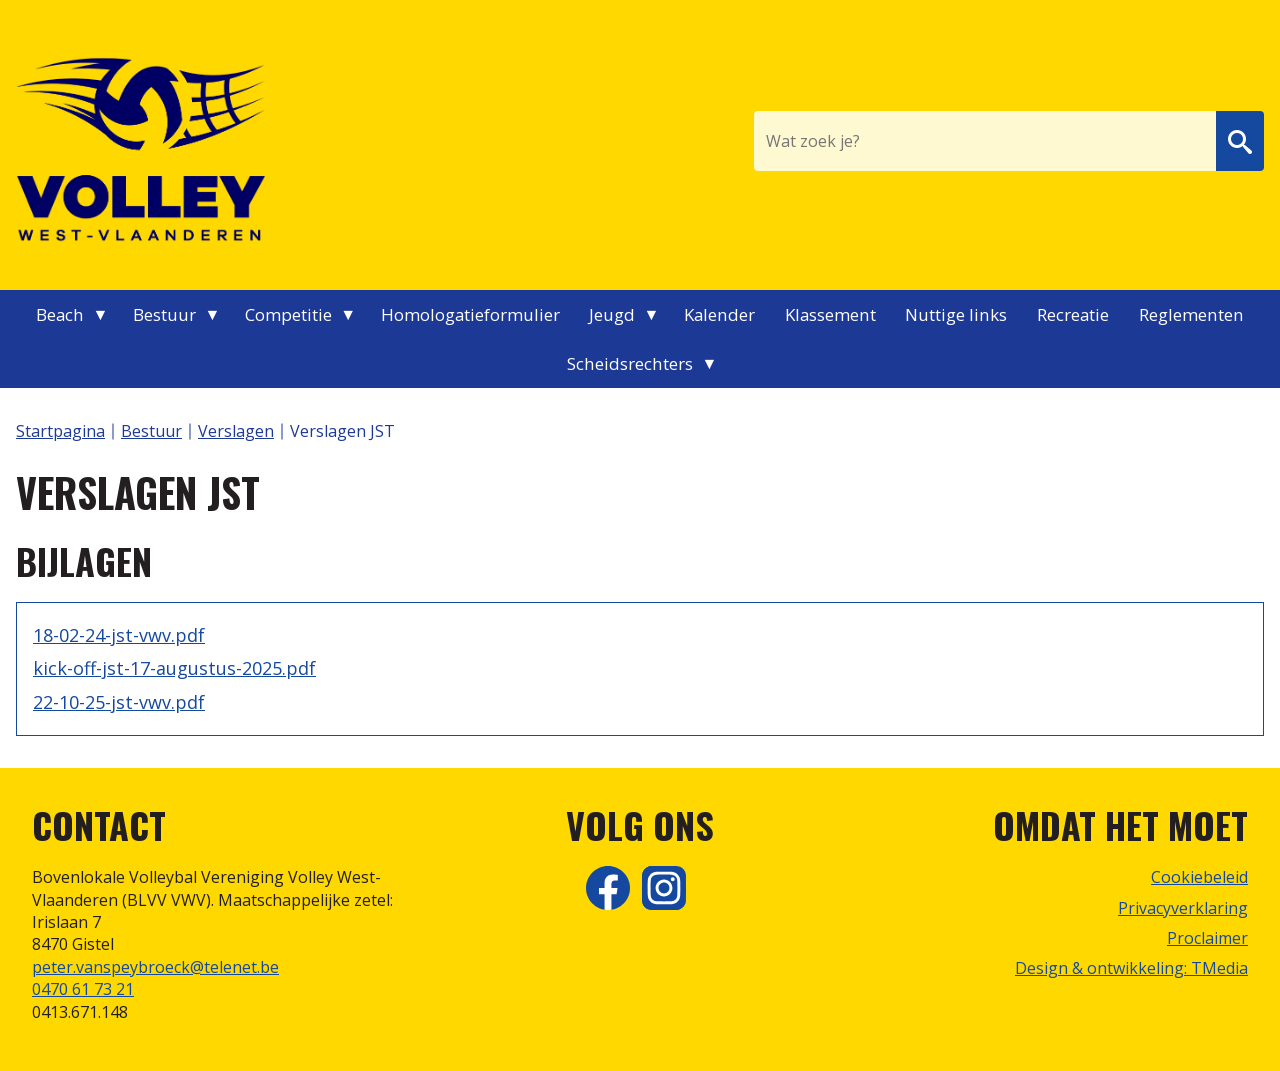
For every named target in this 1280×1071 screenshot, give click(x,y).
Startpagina (60, 431)
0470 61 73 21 (83, 989)
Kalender (719, 314)
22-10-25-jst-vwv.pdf (119, 702)
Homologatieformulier (470, 314)
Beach (60, 314)
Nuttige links (956, 314)
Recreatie (1073, 314)
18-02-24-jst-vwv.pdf (119, 635)
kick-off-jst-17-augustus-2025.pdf (174, 668)
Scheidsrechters (630, 363)
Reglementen (1191, 314)
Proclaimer (1207, 938)
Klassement (830, 314)
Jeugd (612, 314)
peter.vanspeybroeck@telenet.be (155, 967)
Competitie (288, 314)
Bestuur (164, 314)
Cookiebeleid (1199, 877)
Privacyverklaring (1183, 908)
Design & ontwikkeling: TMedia (1131, 968)
